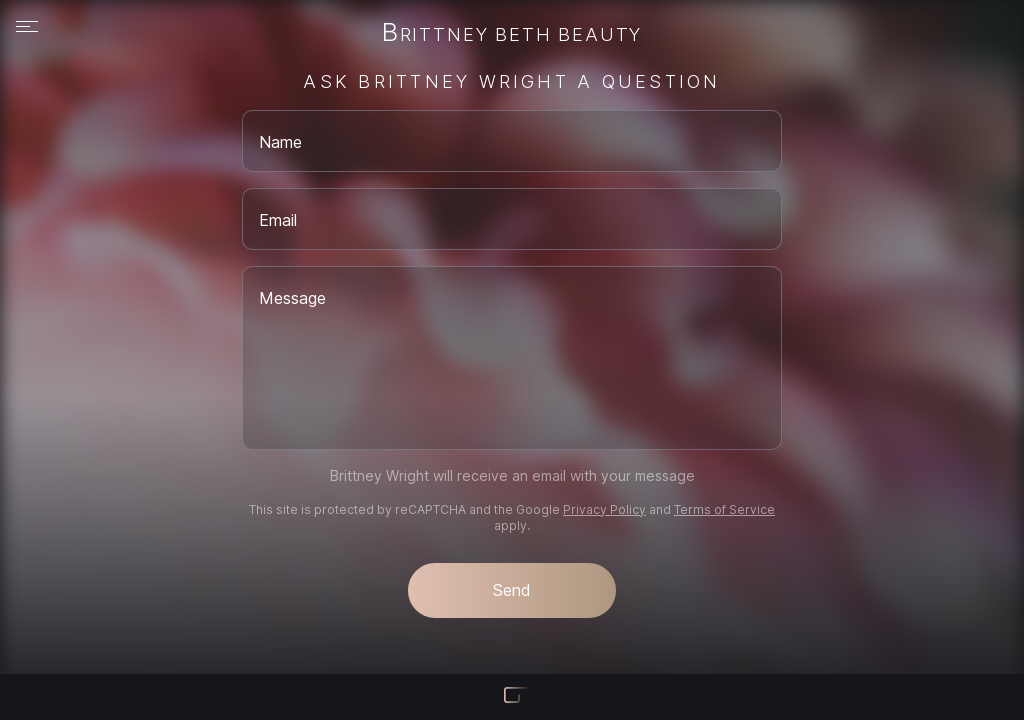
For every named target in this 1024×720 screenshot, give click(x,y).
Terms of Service (724, 509)
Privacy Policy (604, 509)
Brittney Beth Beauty (512, 34)
